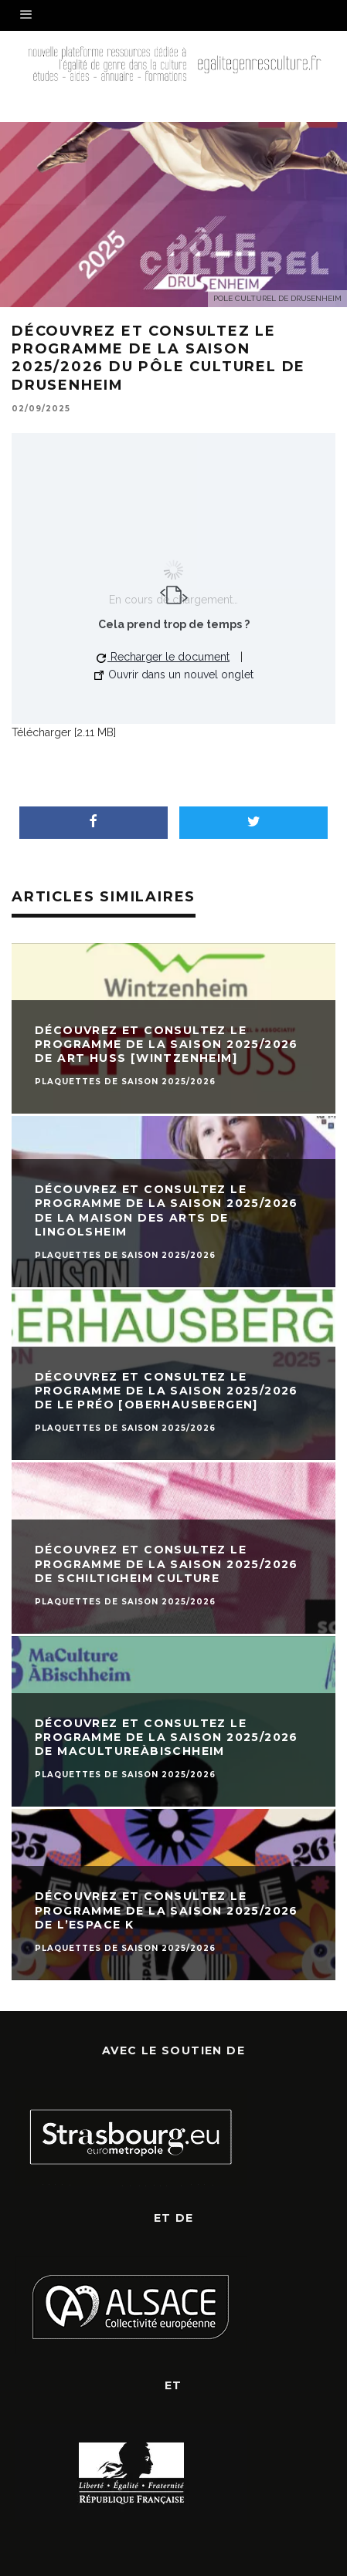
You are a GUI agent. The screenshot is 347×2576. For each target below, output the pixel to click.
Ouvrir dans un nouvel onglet (173, 674)
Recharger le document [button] (163, 657)
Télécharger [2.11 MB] (64, 732)
